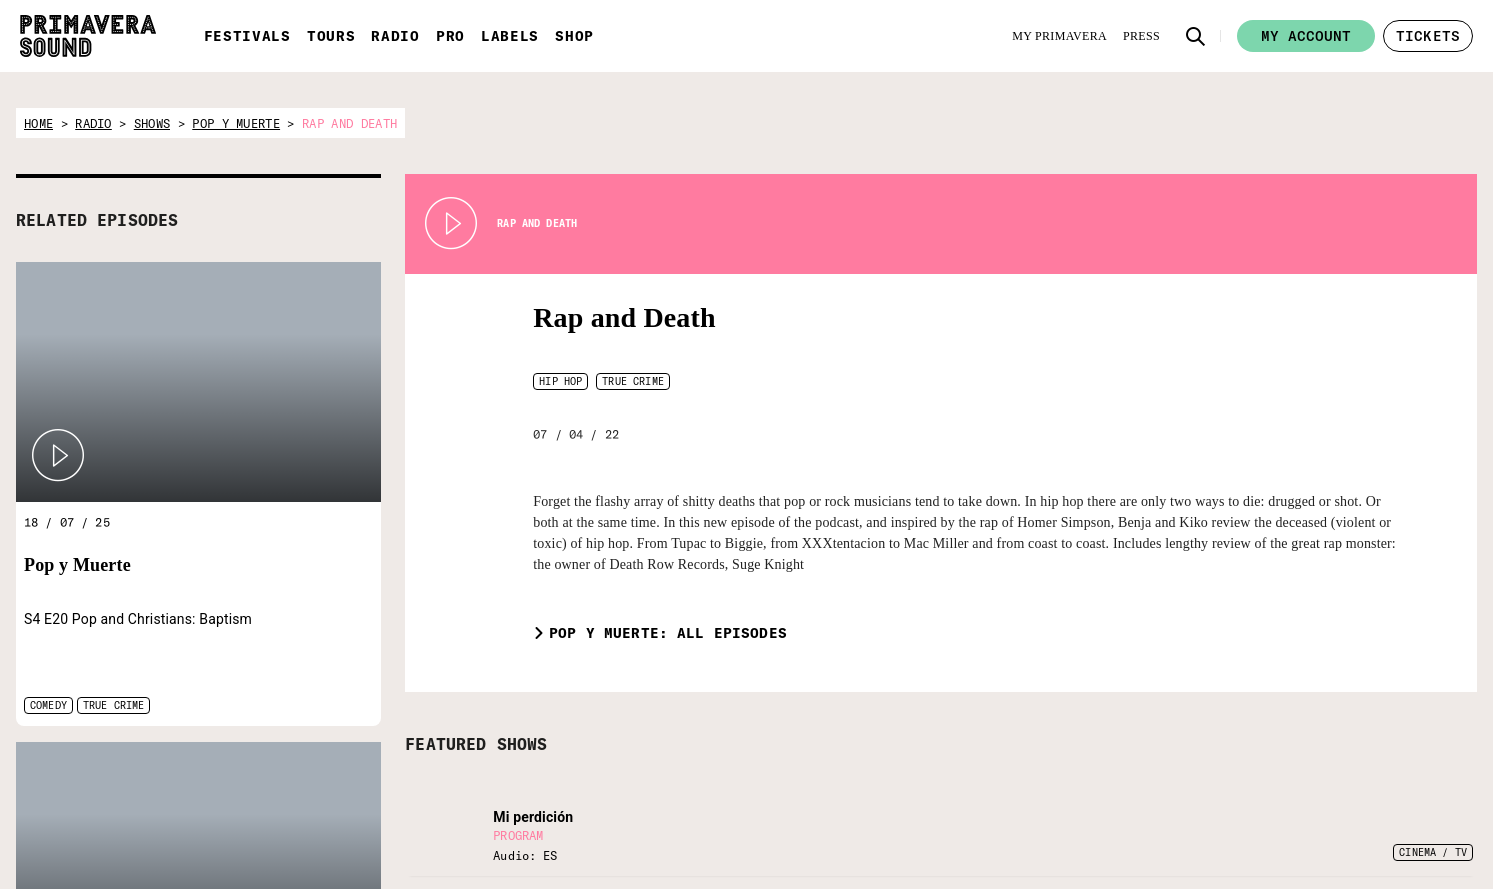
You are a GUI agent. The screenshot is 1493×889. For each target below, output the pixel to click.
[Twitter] (1109, 812)
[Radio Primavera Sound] (271, 782)
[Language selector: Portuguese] (1235, 762)
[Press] (1141, 36)
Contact (1336, 787)
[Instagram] (1175, 812)
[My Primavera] (1059, 36)
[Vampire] (665, 772)
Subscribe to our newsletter (893, 773)
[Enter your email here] (931, 826)
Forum (1332, 762)
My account (1306, 36)
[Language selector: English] (1156, 762)
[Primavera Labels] (465, 783)
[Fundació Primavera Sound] (561, 796)
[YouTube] (1208, 812)
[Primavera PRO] (369, 782)
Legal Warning (1354, 813)
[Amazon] (1241, 812)
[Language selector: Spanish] (1117, 762)
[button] (1196, 36)
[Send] (1029, 826)
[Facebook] (1142, 812)
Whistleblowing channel (1380, 863)
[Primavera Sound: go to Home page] (88, 36)
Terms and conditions (1374, 838)
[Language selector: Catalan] (1196, 762)
